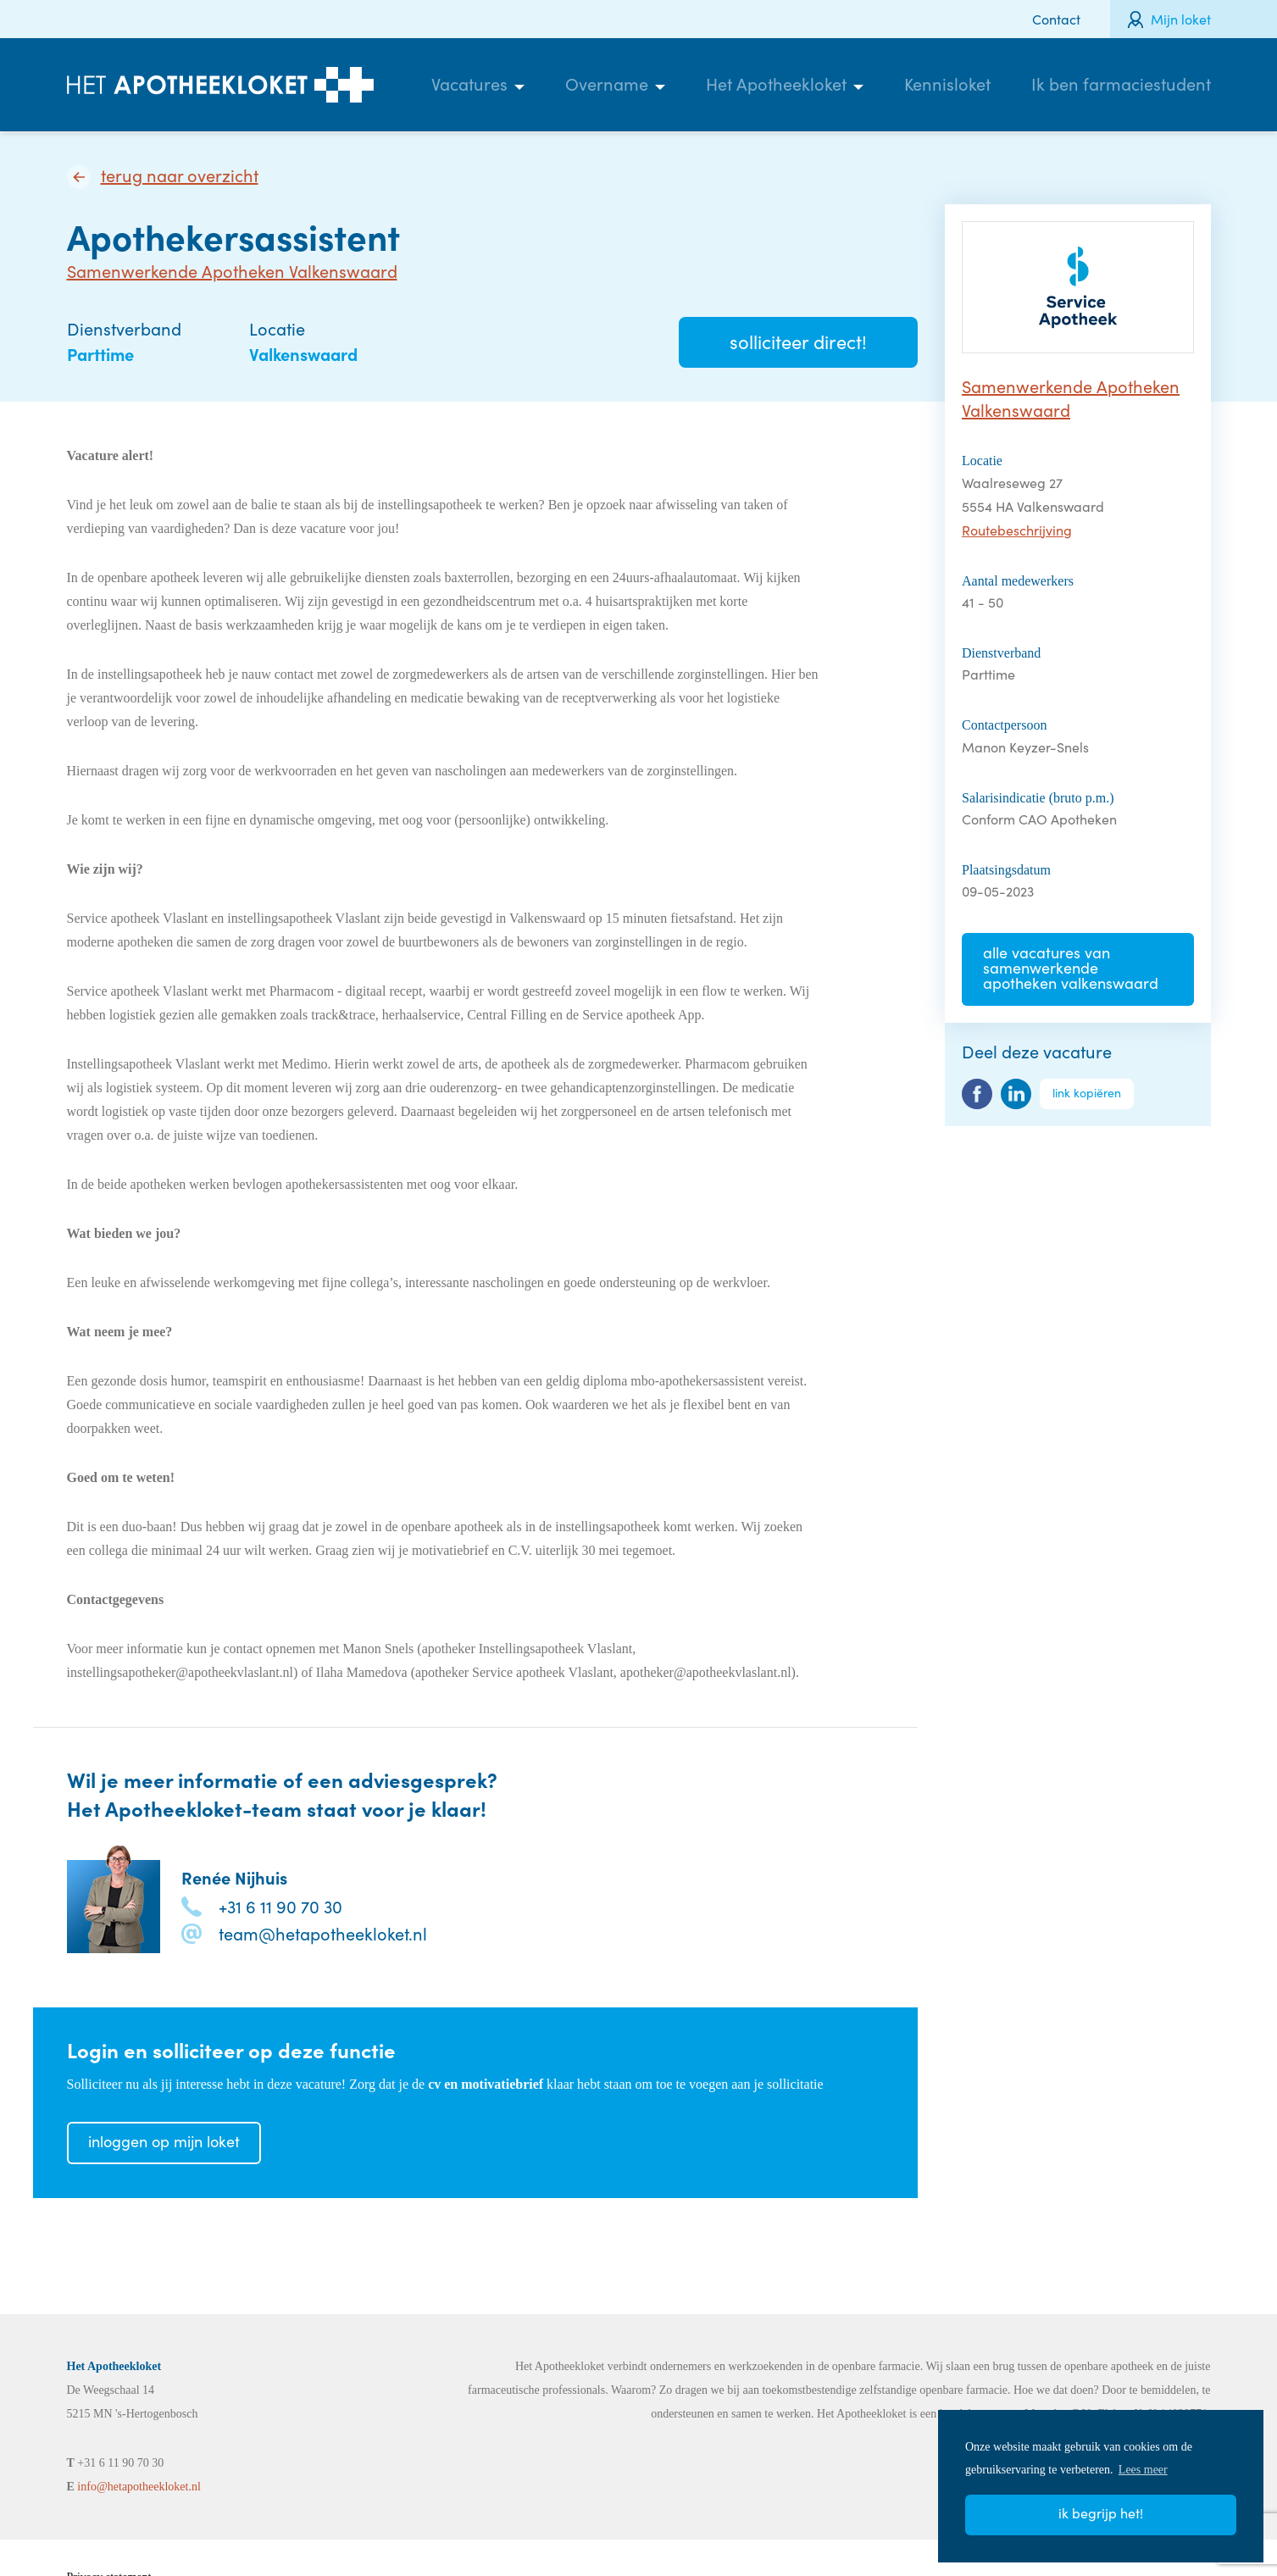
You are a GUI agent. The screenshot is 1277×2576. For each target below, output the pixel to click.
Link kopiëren (1086, 1093)
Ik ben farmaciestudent (1121, 83)
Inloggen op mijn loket (164, 2141)
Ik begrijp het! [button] (1100, 2513)
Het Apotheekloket (776, 83)
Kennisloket (947, 83)
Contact (1056, 19)
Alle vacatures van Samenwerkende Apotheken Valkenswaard (1070, 967)
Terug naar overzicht (179, 175)
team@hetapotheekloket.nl (323, 1933)
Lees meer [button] (1143, 2469)
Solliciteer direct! (798, 341)
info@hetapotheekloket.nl (138, 2486)
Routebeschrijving (1017, 530)
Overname (606, 83)
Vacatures (469, 83)
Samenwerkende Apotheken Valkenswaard (232, 270)
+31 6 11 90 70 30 (280, 1906)
